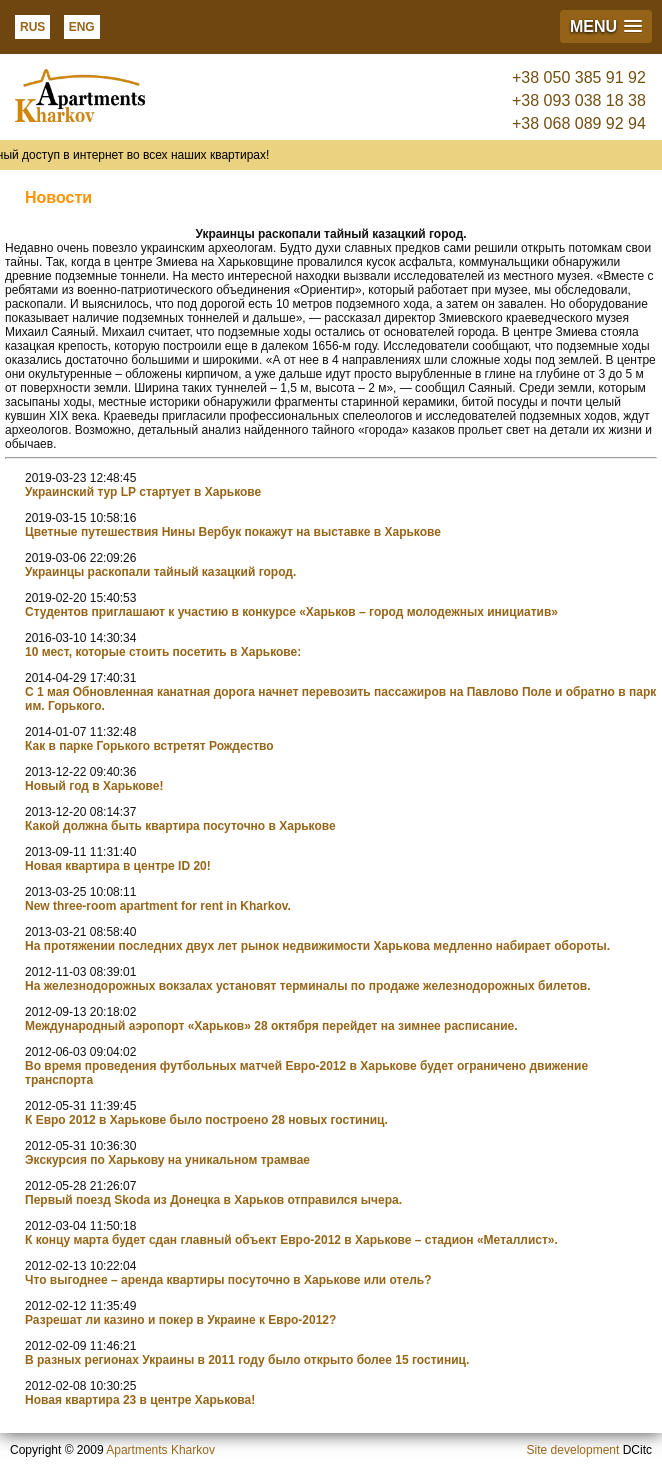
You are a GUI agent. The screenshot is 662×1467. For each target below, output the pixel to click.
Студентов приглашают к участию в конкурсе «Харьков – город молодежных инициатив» (291, 612)
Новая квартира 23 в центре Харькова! (140, 1400)
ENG (82, 27)
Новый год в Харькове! (94, 786)
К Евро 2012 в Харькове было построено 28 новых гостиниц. (206, 1120)
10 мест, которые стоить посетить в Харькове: (163, 652)
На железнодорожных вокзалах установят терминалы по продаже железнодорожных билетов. (308, 986)
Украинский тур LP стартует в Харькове (143, 492)
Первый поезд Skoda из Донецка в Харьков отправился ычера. (213, 1200)
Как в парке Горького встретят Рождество (149, 746)
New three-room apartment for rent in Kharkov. (158, 906)
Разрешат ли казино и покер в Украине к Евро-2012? (180, 1320)
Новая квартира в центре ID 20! (118, 866)
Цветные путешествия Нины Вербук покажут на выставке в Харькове (233, 532)
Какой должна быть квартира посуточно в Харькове (180, 826)
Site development (573, 1450)
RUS (32, 27)
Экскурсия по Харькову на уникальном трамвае (167, 1160)
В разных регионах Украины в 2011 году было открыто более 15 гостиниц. (247, 1360)
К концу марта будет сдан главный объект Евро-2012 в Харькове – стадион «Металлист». (291, 1240)
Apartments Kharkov (160, 1450)
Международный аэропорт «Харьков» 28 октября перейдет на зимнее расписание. (271, 1026)
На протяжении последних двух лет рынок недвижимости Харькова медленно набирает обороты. (317, 946)
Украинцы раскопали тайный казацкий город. (160, 572)
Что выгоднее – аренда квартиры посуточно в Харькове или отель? (228, 1280)
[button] (606, 26)
